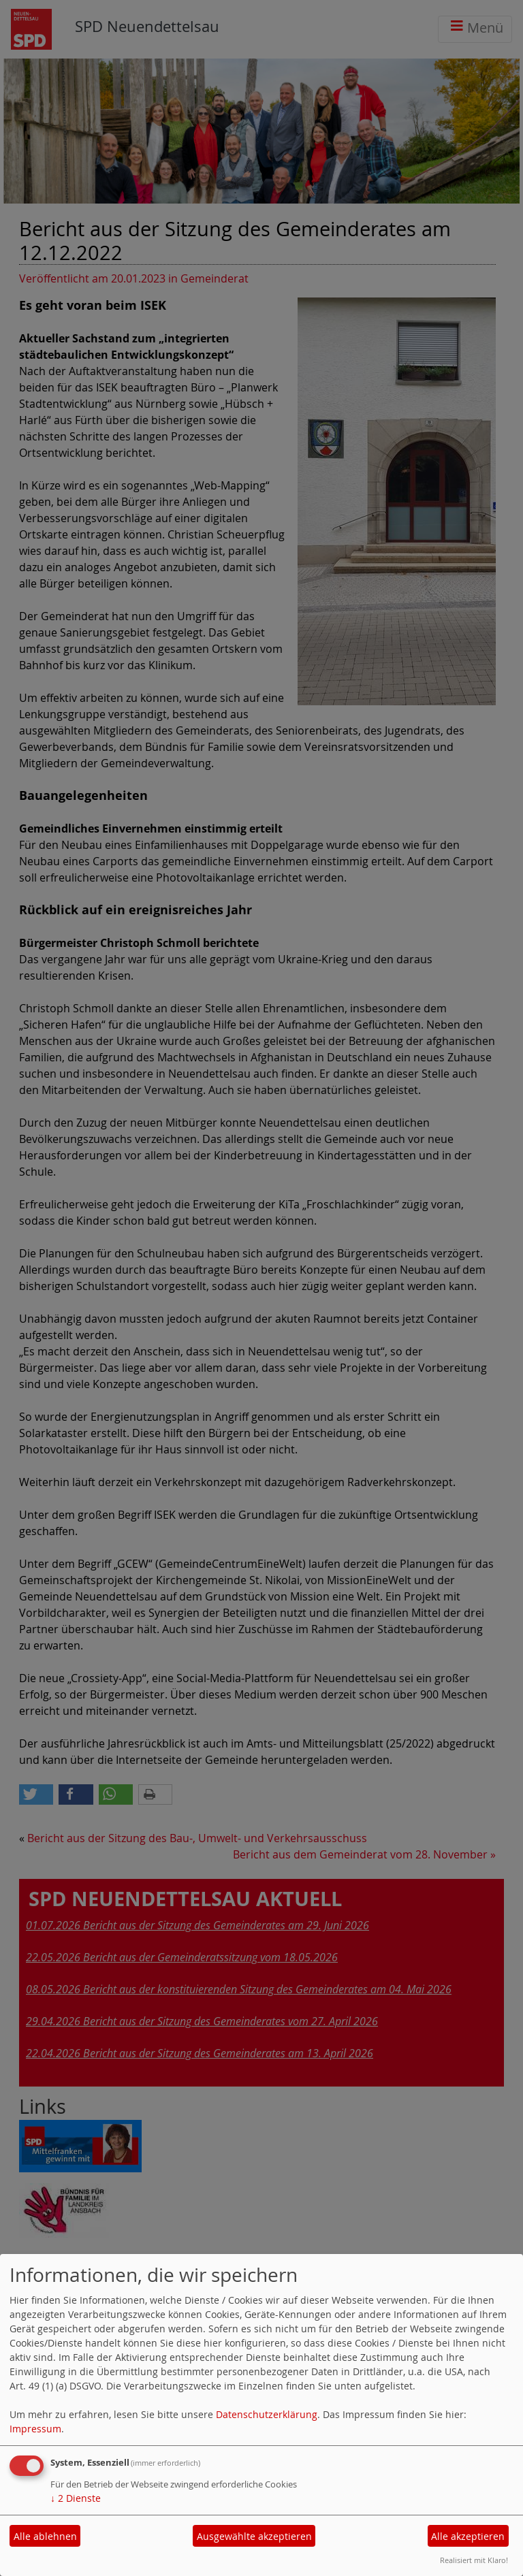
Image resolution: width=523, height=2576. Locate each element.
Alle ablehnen (45, 2536)
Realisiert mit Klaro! (474, 2560)
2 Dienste (75, 2498)
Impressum (35, 2428)
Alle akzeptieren (468, 2536)
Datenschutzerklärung (266, 2414)
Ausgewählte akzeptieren (254, 2536)
